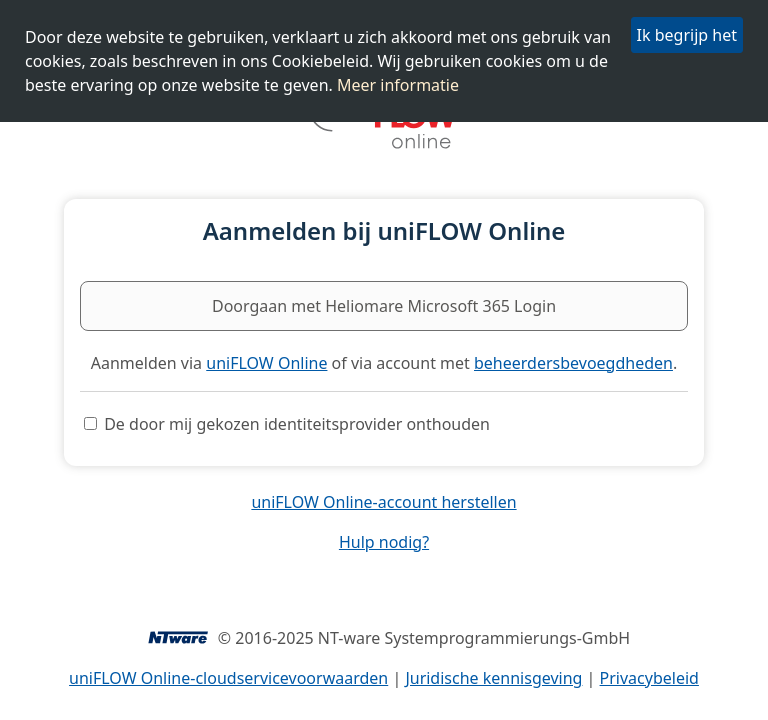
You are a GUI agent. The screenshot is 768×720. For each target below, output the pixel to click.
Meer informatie (398, 85)
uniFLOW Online (266, 363)
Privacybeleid (649, 678)
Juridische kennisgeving (493, 678)
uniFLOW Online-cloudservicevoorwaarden (228, 678)
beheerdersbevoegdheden (573, 363)
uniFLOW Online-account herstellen (383, 502)
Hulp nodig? (384, 542)
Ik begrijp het (687, 35)
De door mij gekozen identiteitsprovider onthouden (297, 424)
